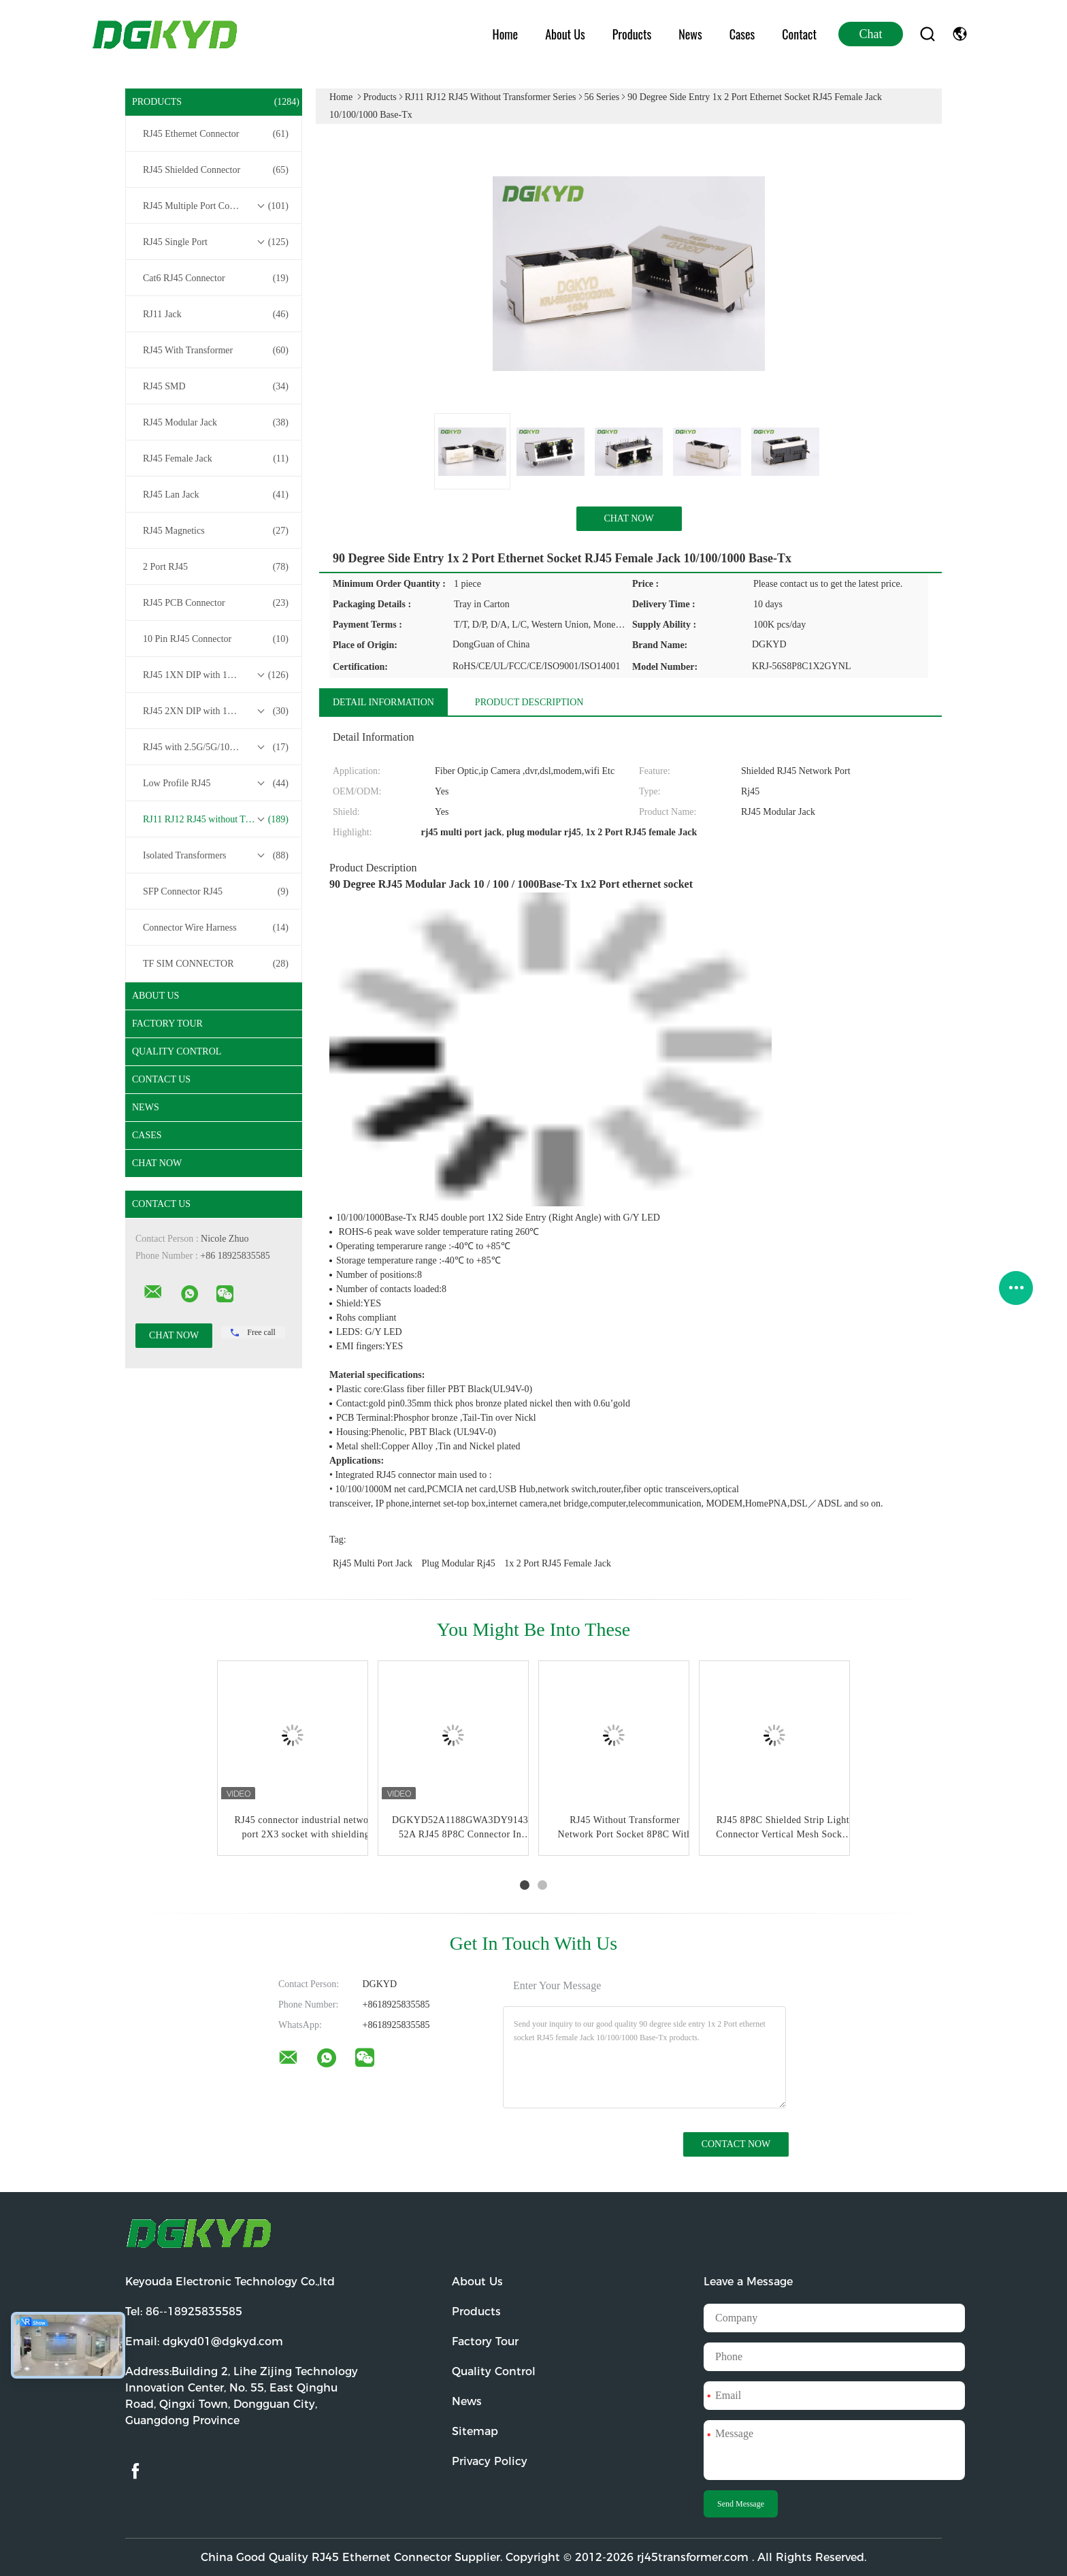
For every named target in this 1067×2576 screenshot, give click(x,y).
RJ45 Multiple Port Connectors (216, 206)
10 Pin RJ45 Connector (216, 639)
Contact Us (161, 1079)
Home (506, 34)
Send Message (740, 2504)
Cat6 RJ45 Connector (216, 278)
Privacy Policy (489, 2461)
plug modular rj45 (458, 1563)
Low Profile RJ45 (216, 783)
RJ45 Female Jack (216, 459)
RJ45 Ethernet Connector (216, 134)
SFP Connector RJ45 (216, 892)
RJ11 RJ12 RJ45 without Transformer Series (217, 819)
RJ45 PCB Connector (216, 603)
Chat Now (157, 1163)
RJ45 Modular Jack (216, 423)
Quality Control (176, 1051)
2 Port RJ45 (216, 567)
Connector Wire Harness (216, 928)
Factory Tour (167, 1023)
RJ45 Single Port (216, 242)
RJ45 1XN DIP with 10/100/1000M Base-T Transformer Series (217, 675)
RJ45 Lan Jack (216, 495)
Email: (204, 2341)
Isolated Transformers (216, 856)
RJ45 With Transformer (216, 350)
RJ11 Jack (216, 314)
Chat (871, 34)
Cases (742, 34)
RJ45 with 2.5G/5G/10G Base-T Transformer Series (217, 747)
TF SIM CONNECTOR (216, 964)
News (690, 34)
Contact (799, 34)
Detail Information (383, 702)
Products (631, 34)
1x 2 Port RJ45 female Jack (557, 1563)
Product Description (529, 702)
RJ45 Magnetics (216, 531)
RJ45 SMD (216, 386)
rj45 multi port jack (372, 1563)
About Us (565, 34)
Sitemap (475, 2431)
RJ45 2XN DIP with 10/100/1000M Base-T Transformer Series (217, 711)
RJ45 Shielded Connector (216, 170)
